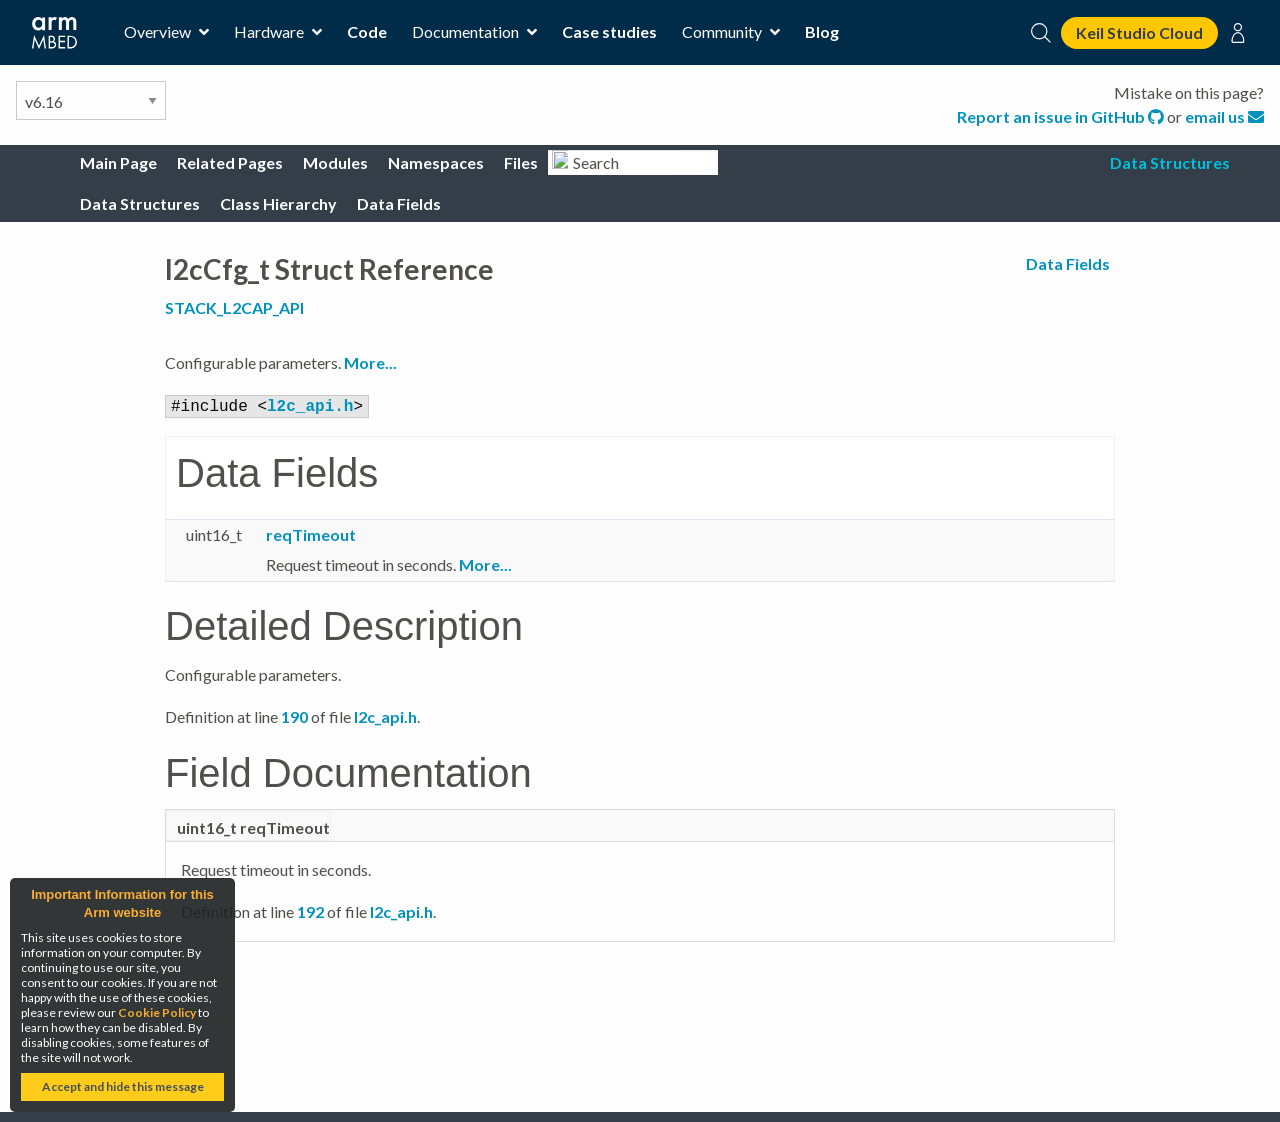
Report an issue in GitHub (1062, 116)
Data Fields (1068, 263)
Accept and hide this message (123, 1086)
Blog (822, 31)
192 (310, 909)
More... (370, 362)
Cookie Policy (157, 1012)
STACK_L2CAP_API (234, 307)
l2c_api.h (310, 405)
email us (1224, 116)
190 (294, 714)
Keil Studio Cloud (1139, 32)
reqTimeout (311, 532)
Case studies (609, 31)
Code (367, 31)
